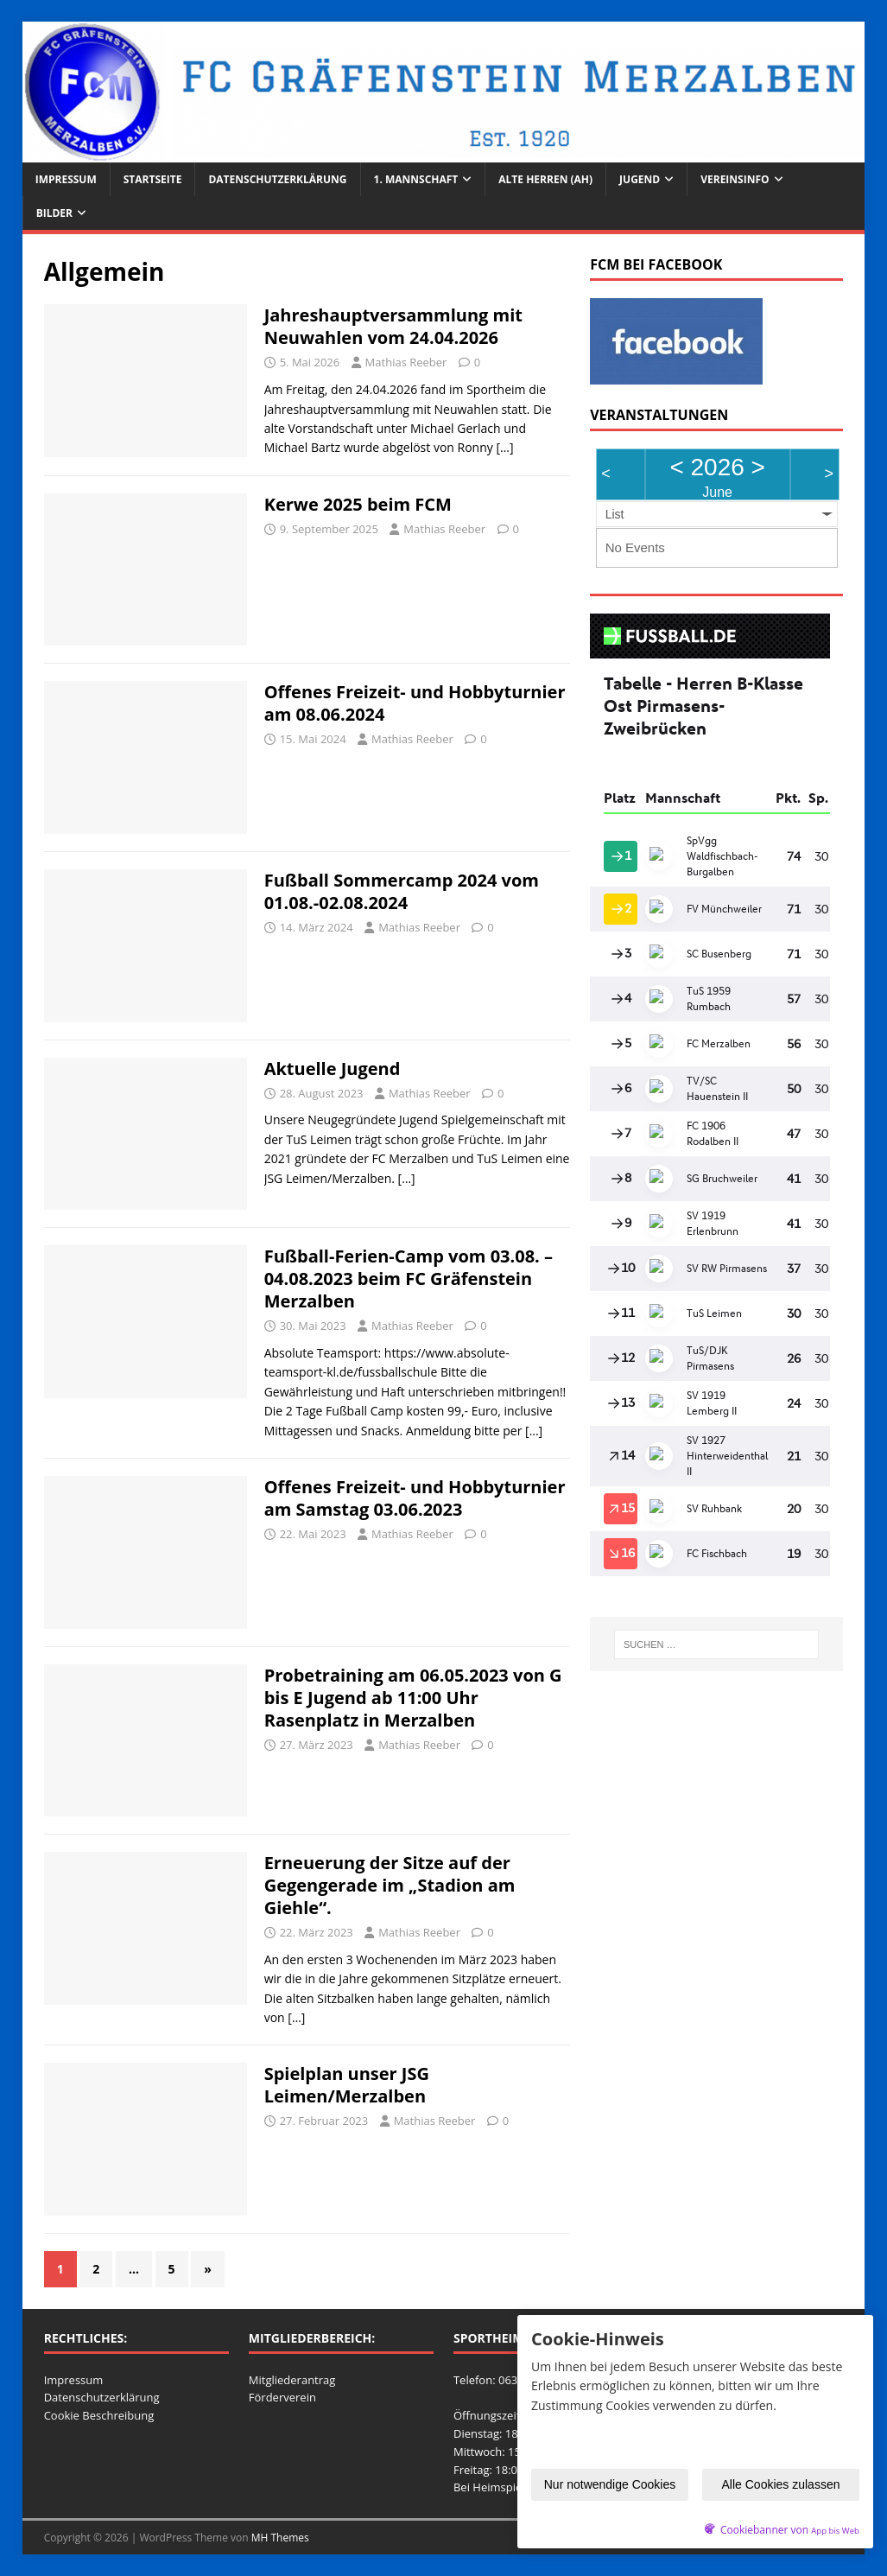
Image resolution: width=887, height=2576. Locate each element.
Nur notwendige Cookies (610, 2486)
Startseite (153, 179)
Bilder (54, 213)
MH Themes (280, 2537)
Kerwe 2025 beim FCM (358, 504)
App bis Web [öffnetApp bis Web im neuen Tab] (835, 2530)
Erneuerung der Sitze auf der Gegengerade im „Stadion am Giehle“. (390, 1885)
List (614, 514)
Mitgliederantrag (292, 2380)
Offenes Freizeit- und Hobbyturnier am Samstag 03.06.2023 (415, 1498)
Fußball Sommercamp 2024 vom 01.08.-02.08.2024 (401, 891)
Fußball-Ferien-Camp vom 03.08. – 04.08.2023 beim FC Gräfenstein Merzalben (408, 1278)
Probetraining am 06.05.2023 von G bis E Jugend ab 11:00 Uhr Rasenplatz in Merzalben (413, 1697)
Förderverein (282, 2397)
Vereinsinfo (734, 179)
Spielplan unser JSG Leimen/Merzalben (346, 2085)
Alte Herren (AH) (545, 179)
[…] (504, 447)
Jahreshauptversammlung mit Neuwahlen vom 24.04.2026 (393, 326)
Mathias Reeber (406, 362)
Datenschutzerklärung (277, 179)
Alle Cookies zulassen (781, 2486)
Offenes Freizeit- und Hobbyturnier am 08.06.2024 (415, 703)
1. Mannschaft (416, 179)
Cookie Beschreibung (99, 2415)
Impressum (66, 179)
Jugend (639, 179)
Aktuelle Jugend (332, 1068)
